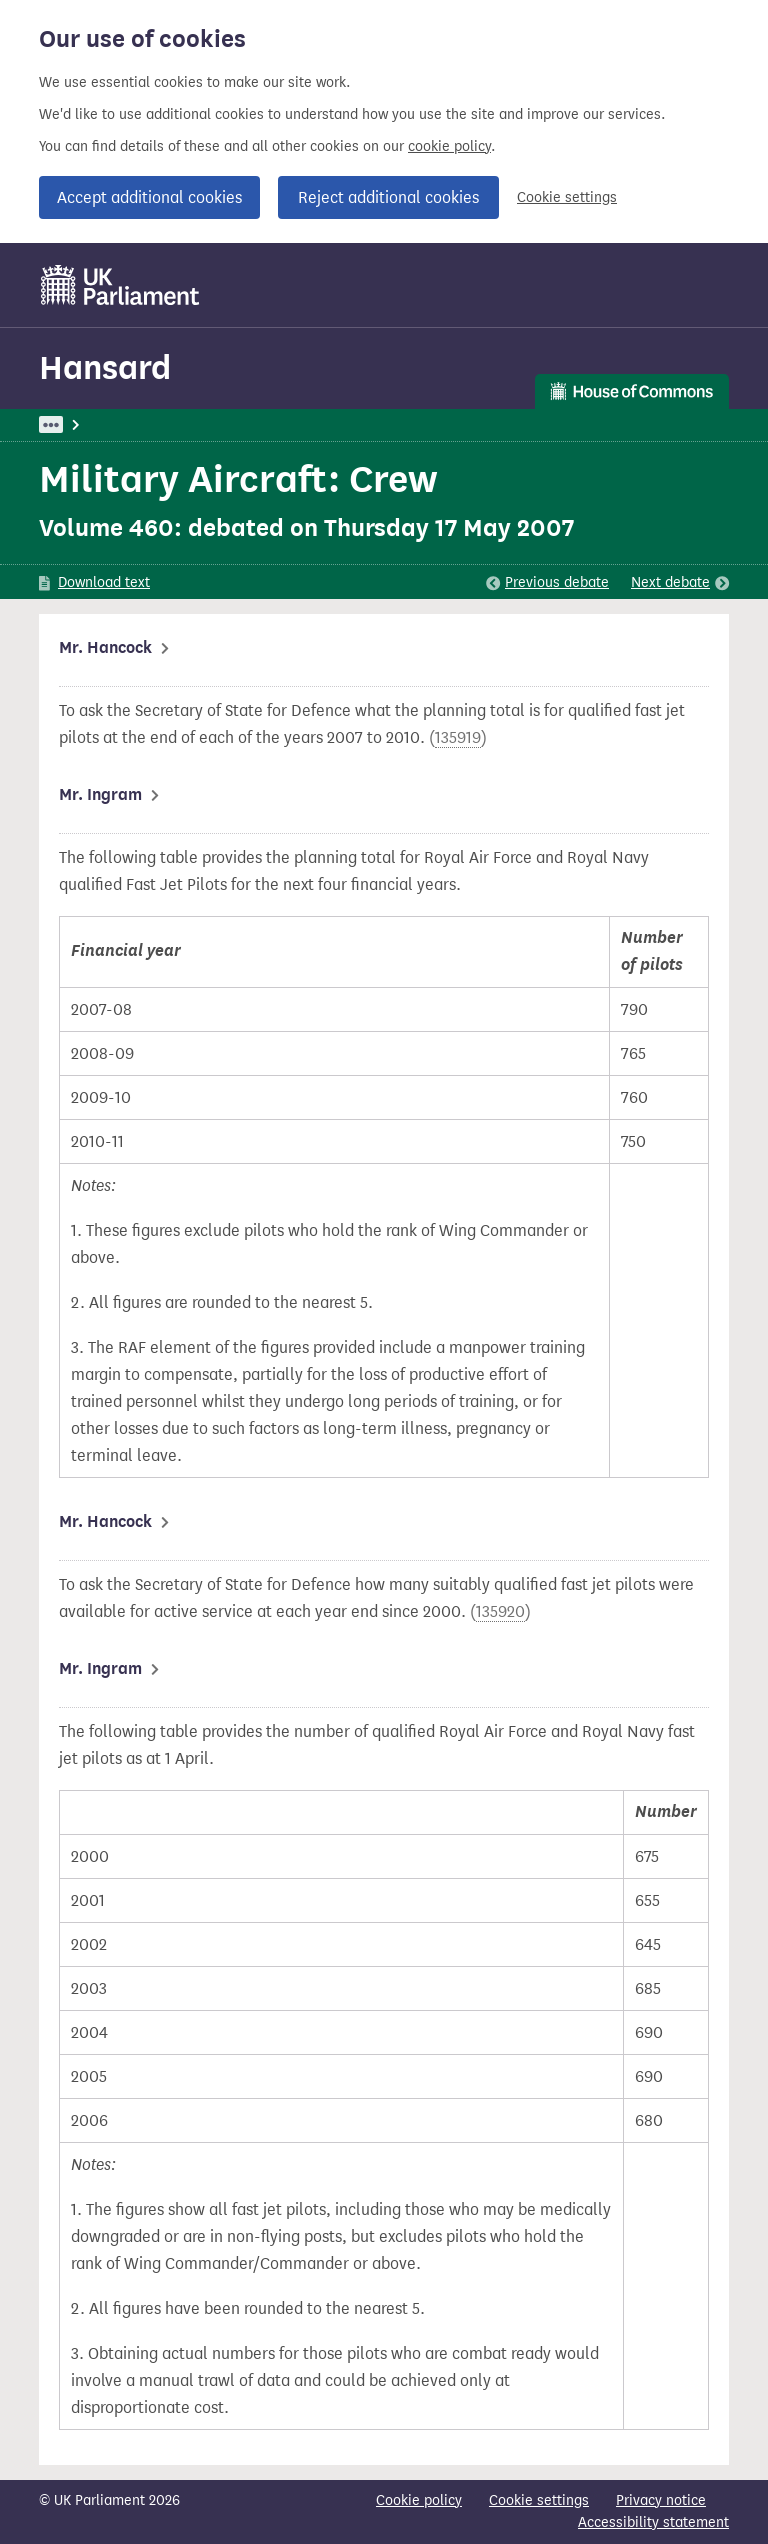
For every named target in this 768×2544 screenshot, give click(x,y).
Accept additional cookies (149, 197)
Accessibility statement (653, 2522)
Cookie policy (419, 2500)
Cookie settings (567, 197)
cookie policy (449, 146)
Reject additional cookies (388, 197)
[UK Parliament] (120, 285)
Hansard (105, 367)
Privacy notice (661, 2500)
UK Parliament (84, 424)
